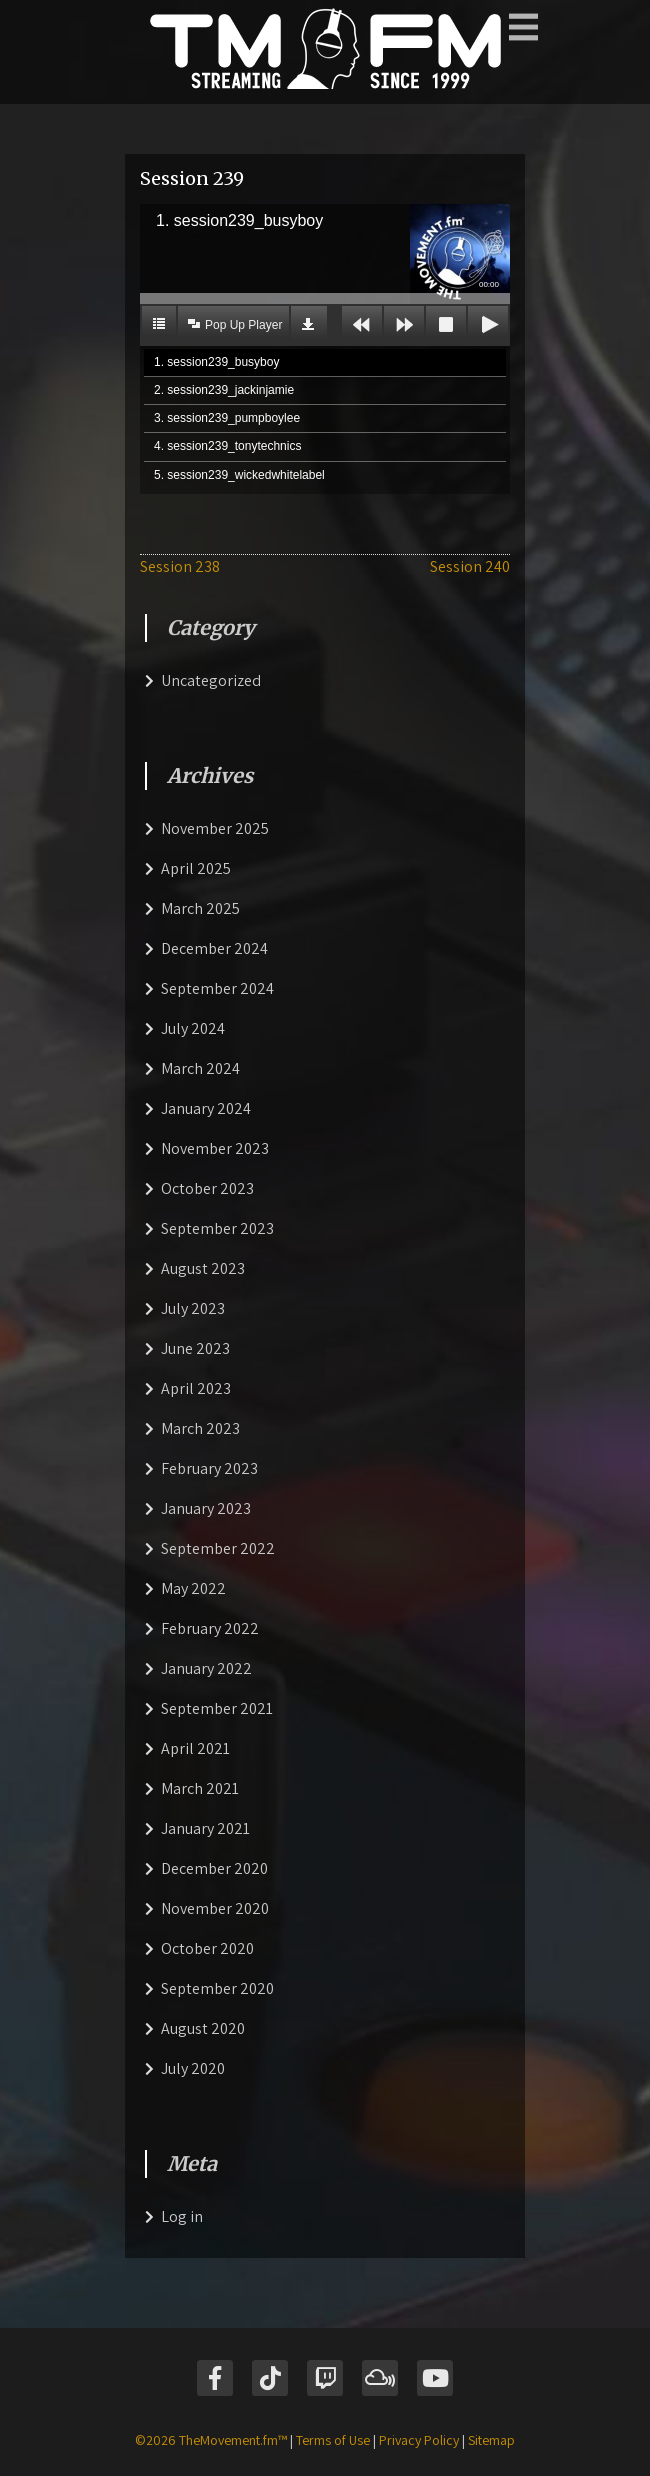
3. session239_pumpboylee (227, 418)
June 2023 (195, 1348)
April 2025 (196, 868)
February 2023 (209, 1468)
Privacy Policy (419, 2440)
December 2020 (214, 1868)
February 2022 (210, 1628)
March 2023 (200, 1428)
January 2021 (205, 1828)
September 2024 (217, 988)
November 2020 (215, 1908)
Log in (182, 2216)
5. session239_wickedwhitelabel (239, 475)
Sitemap (491, 2440)
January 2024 (206, 1108)
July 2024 (193, 1028)
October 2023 (207, 1188)
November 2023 (215, 1148)
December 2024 (214, 948)
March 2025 (200, 908)
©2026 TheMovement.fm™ (211, 2440)
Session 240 (470, 566)
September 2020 (217, 1988)
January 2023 (206, 1508)
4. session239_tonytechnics (227, 446)
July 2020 (193, 2068)
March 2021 (200, 1788)
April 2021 (195, 1748)
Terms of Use (333, 2440)
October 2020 (207, 1948)
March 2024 (200, 1068)
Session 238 (180, 566)
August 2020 (203, 2028)
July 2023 (193, 1308)
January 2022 (206, 1668)
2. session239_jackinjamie (224, 390)
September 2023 (217, 1228)
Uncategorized (211, 680)
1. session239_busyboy (216, 362)
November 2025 (215, 828)
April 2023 (196, 1388)
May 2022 (193, 1588)
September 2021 (217, 1708)
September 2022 (218, 1548)
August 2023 (203, 1268)
